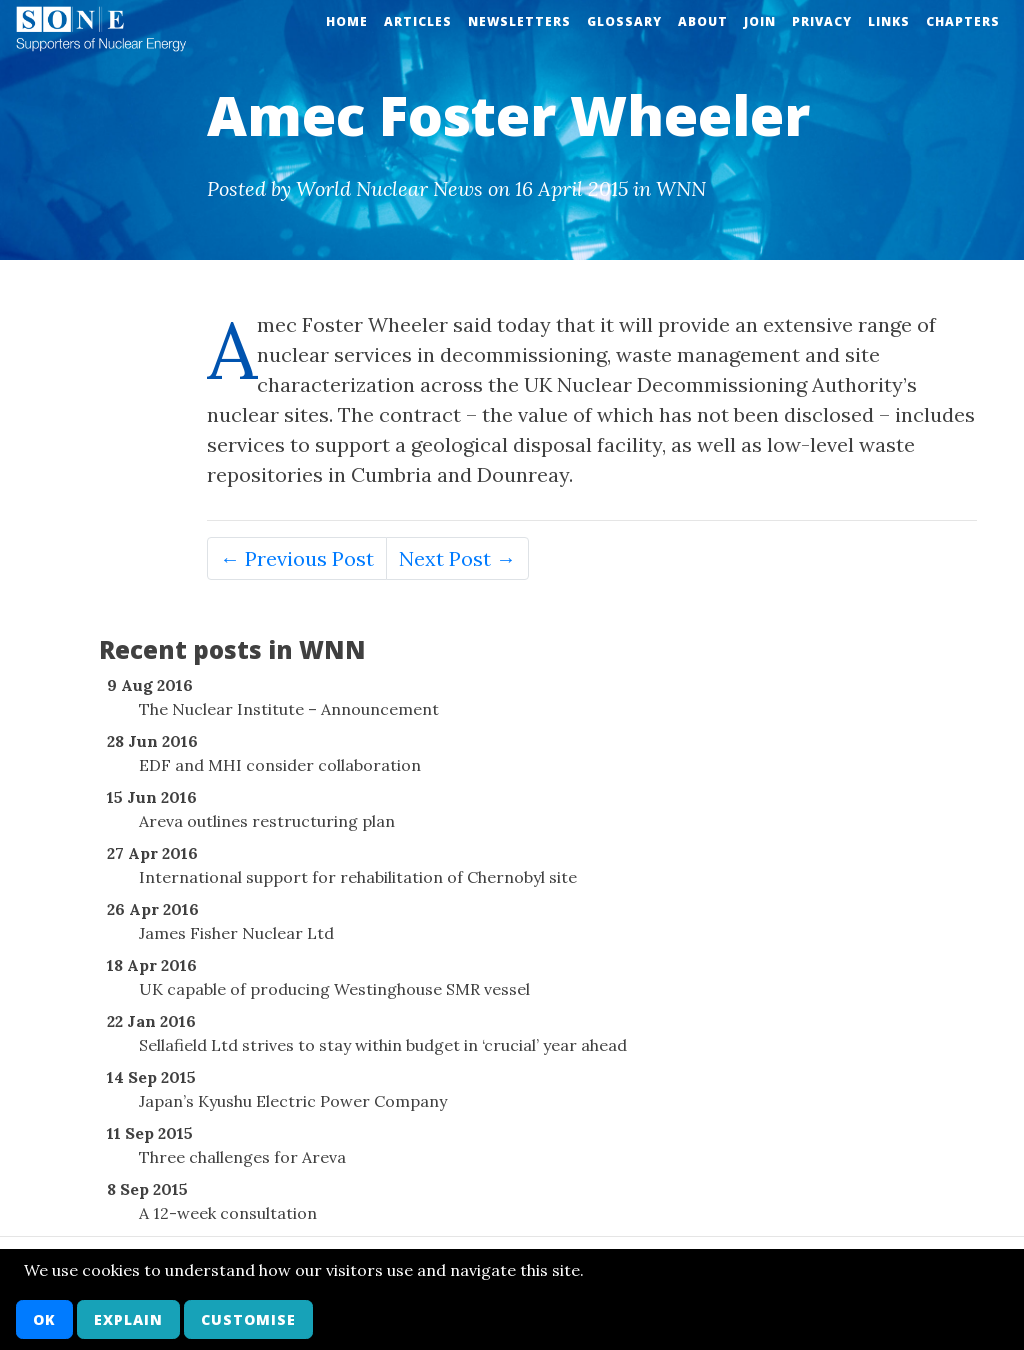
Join (760, 21)
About (703, 21)
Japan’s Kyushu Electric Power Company (293, 1101)
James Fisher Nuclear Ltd (236, 933)
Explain (128, 1319)
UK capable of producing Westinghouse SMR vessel (334, 989)
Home (347, 21)
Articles (418, 21)
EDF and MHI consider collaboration (280, 765)
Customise (248, 1319)
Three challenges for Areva (242, 1157)
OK (44, 1319)
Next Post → (457, 558)
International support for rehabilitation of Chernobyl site (358, 877)
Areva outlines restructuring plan (267, 821)
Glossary (624, 21)
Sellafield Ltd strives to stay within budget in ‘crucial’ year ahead (383, 1045)
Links (889, 21)
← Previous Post (297, 558)
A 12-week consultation (228, 1213)
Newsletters (519, 21)
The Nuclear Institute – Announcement (289, 709)
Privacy (822, 21)
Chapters (963, 21)
